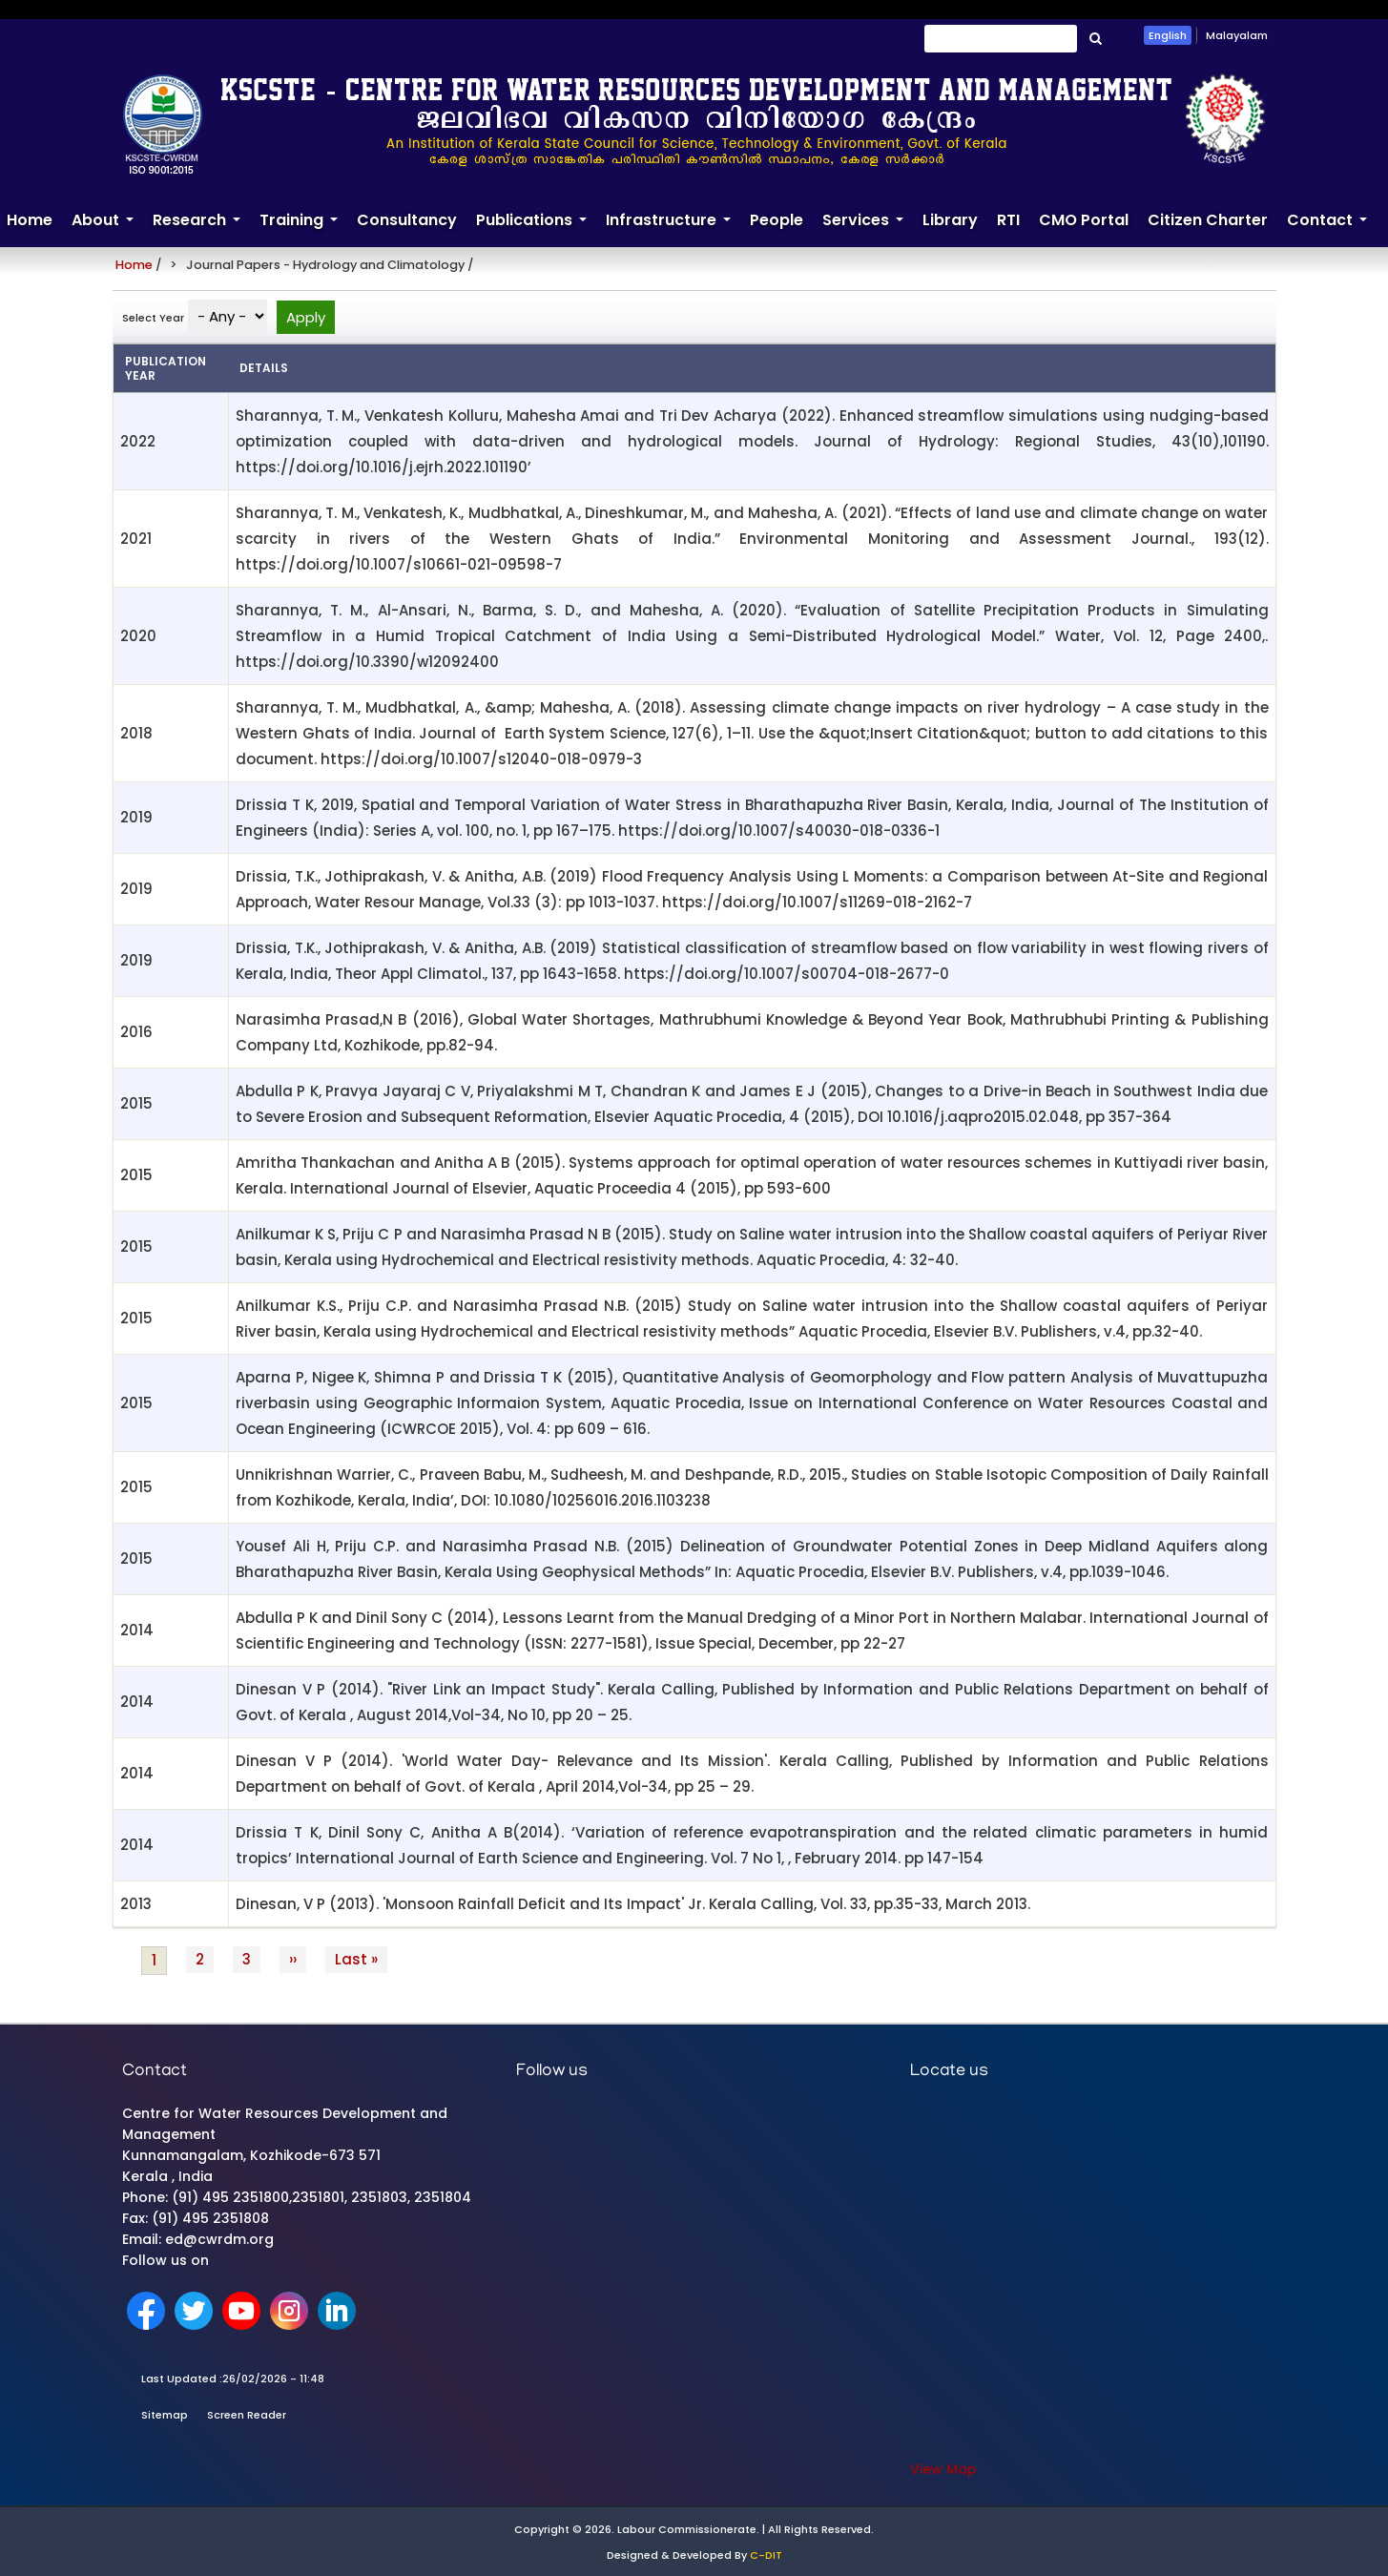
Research (201, 228)
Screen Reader (246, 2414)
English (1168, 35)
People (776, 220)
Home (134, 265)
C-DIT (766, 2555)
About (107, 228)
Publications (536, 228)
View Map (943, 2469)
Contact (1332, 228)
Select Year (153, 317)
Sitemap (164, 2414)
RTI (1008, 220)
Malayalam (1237, 35)
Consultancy (407, 220)
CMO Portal (1084, 220)
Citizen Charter (1208, 220)
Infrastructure (673, 228)
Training (303, 228)
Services (867, 228)
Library (950, 220)
